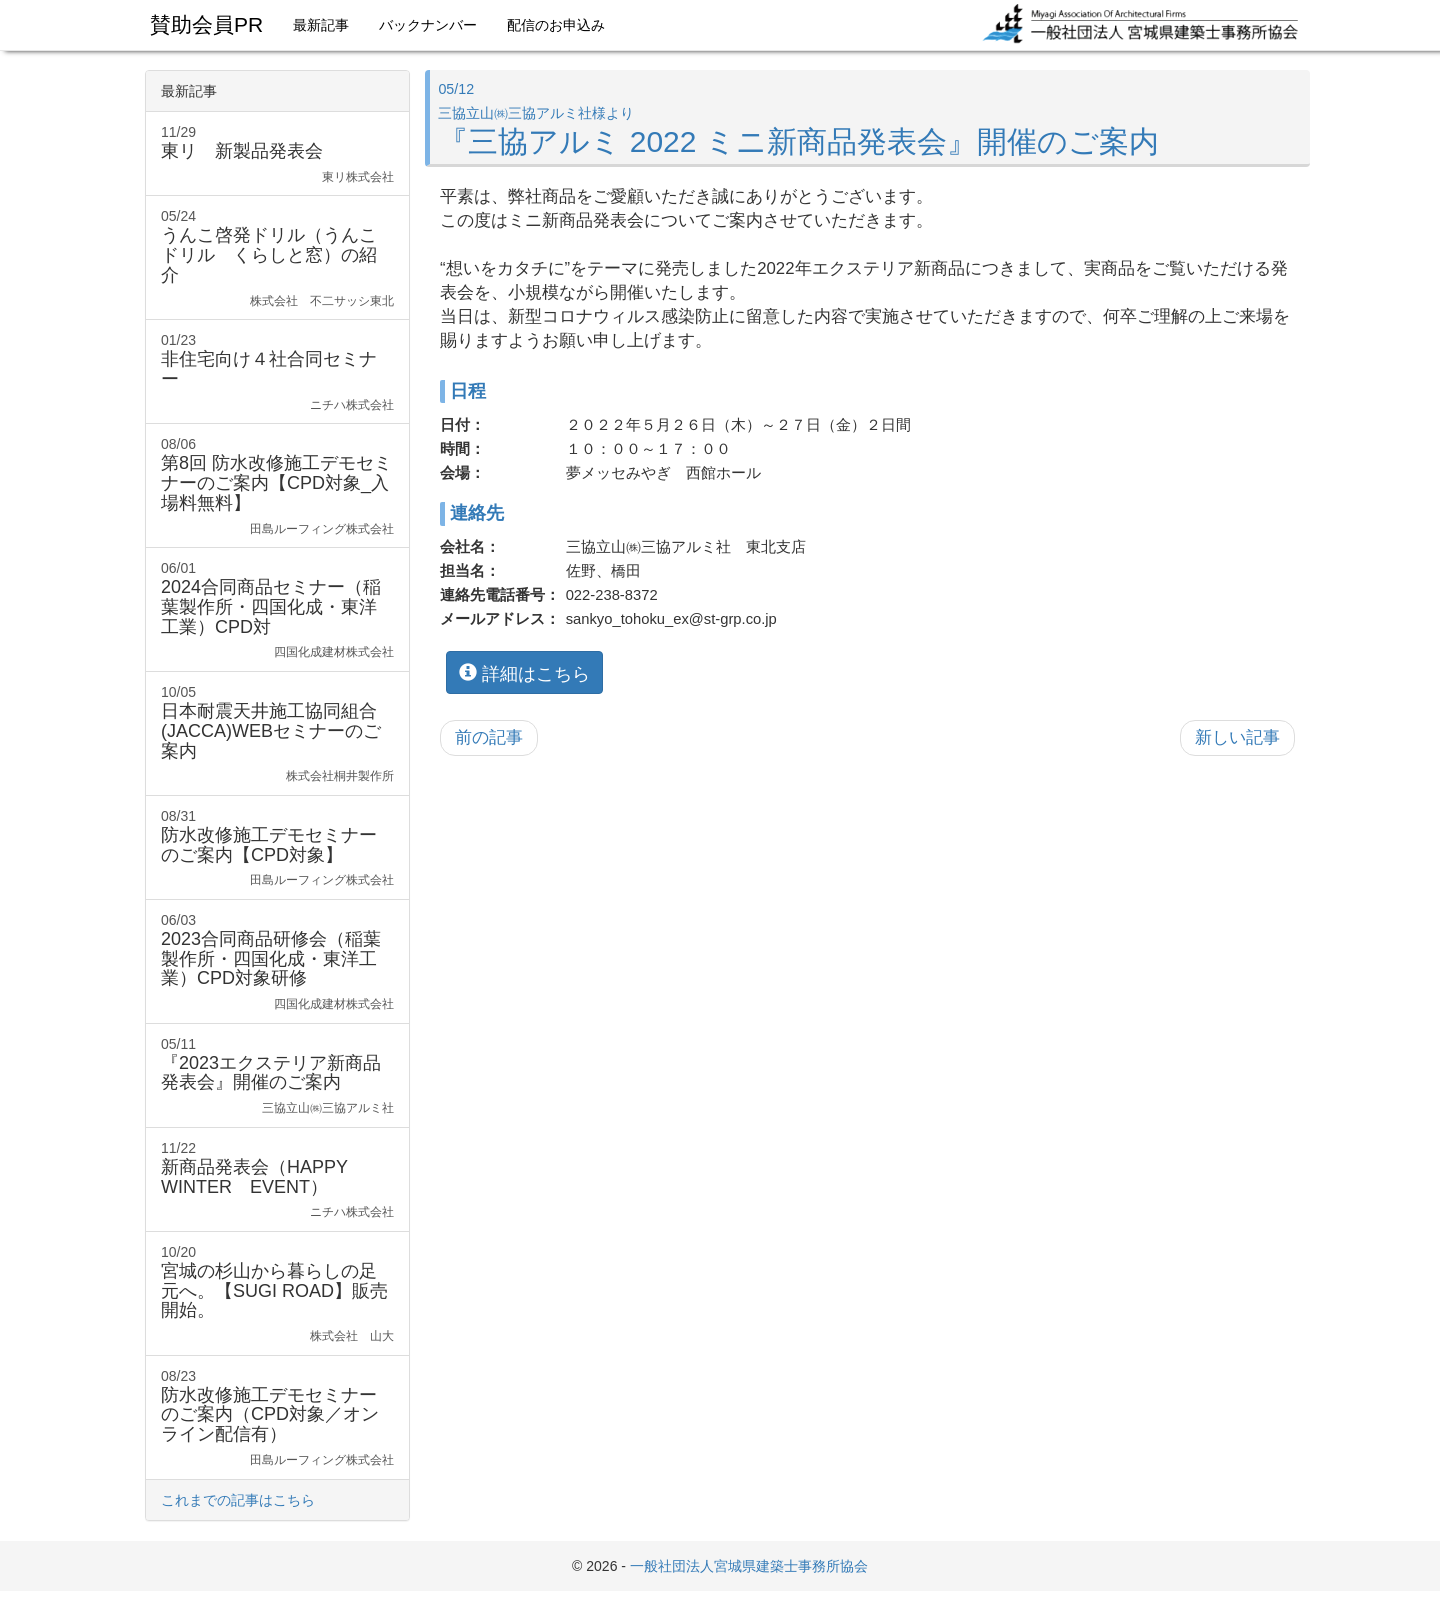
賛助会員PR (206, 24)
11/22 (277, 1180)
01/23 (277, 372)
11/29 (277, 154)
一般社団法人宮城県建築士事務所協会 (749, 1566)
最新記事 (321, 25)
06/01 (277, 610)
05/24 (277, 258)
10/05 (277, 734)
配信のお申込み (556, 25)
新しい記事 (1237, 737)
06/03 (277, 962)
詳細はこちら (524, 671)
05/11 (277, 1076)
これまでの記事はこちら (238, 1500)
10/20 (277, 1294)
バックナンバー (428, 25)
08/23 (277, 1418)
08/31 (277, 848)
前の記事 (489, 737)
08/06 (277, 486)
